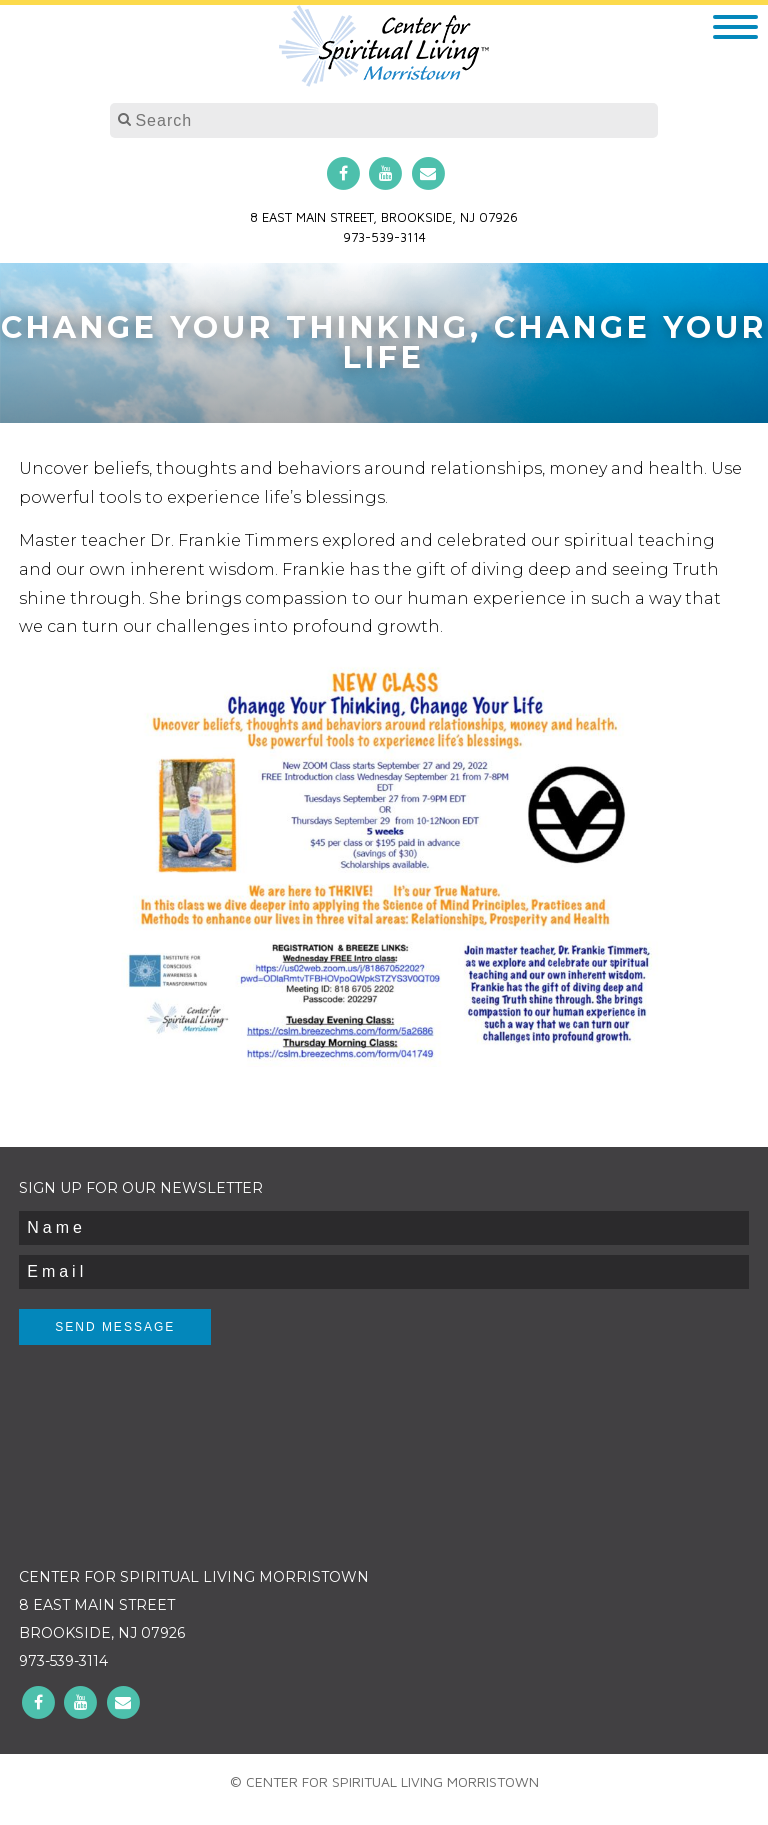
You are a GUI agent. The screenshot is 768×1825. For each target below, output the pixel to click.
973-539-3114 (384, 237)
